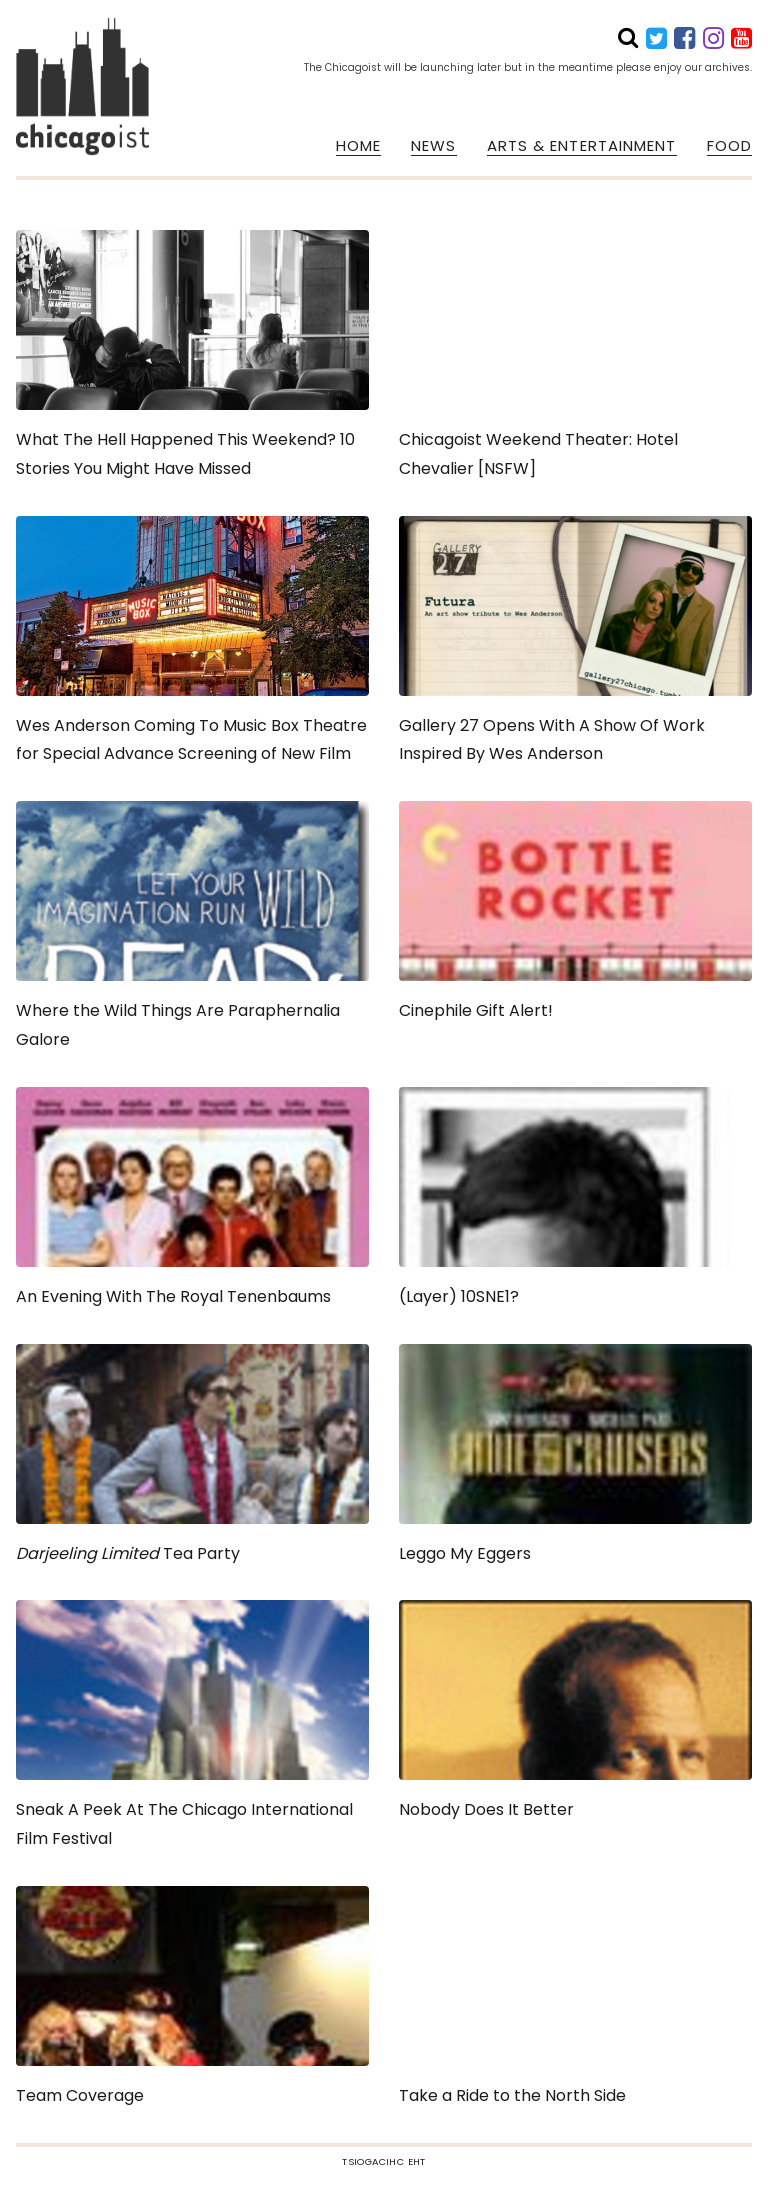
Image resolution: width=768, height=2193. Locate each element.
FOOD (729, 146)
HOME (358, 146)
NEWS (433, 146)
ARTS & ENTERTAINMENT (582, 146)
